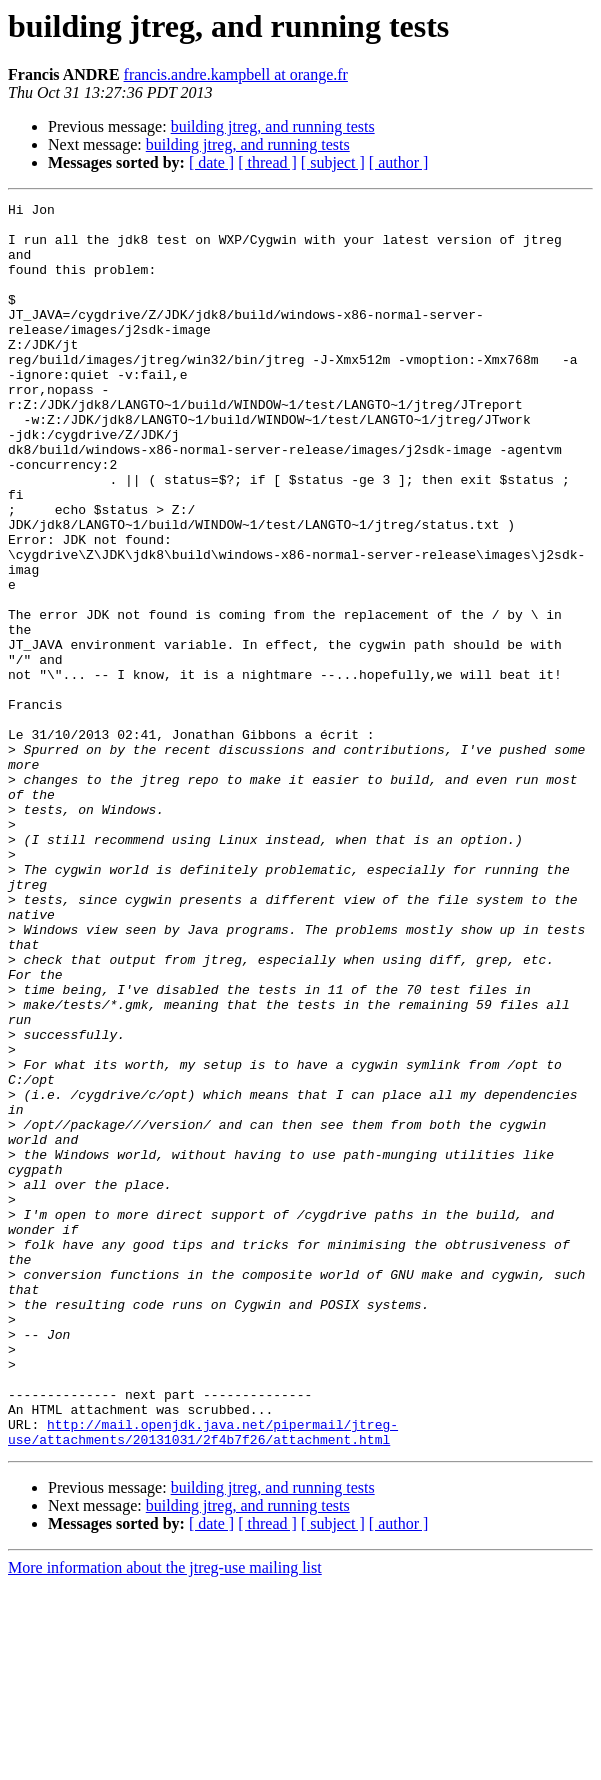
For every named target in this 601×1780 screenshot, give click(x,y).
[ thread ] (267, 162)
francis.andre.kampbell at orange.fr (236, 74)
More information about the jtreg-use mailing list (165, 1762)
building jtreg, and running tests (273, 126)
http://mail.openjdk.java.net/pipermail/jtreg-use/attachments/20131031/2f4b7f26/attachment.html (203, 1625)
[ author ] (399, 162)
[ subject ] (333, 162)
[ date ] (211, 162)
